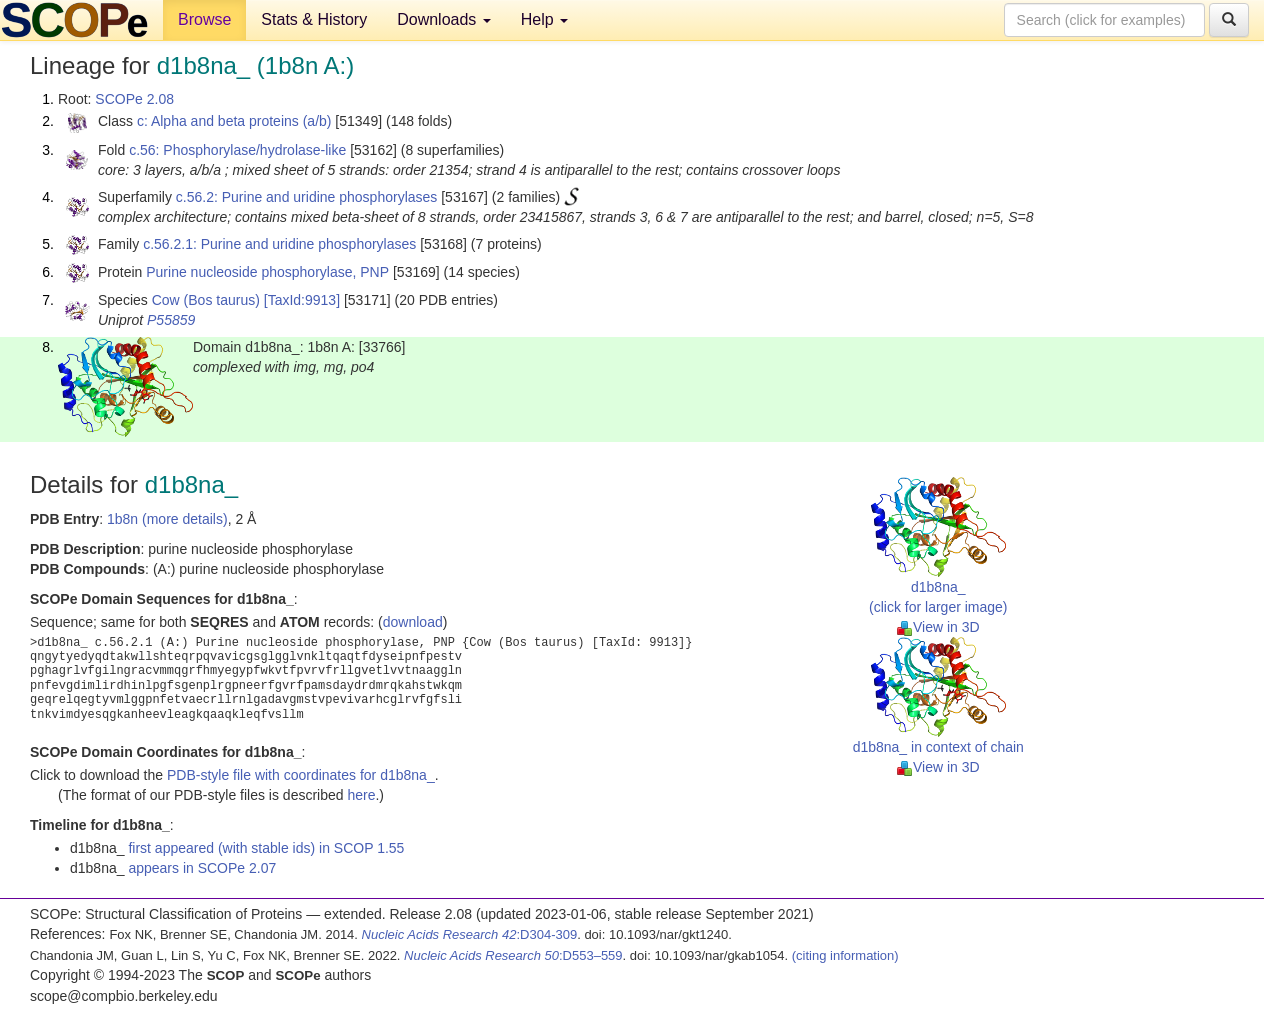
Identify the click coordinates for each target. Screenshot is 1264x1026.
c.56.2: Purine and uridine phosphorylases (307, 197)
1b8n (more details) (167, 519)
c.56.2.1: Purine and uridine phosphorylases (279, 244)
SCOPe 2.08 (134, 99)
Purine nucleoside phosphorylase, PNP (267, 272)
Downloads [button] (444, 19)
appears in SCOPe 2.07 (202, 868)
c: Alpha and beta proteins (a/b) (234, 121)
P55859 (171, 320)
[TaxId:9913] (302, 300)
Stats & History (314, 19)
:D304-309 (470, 934)
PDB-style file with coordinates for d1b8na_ (301, 775)
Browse (204, 19)
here (361, 795)
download (413, 622)
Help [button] (544, 19)
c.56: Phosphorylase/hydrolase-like (237, 150)
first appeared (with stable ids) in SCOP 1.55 (266, 848)
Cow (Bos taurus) (206, 300)
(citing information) (845, 955)
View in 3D (938, 627)
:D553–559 (513, 955)
